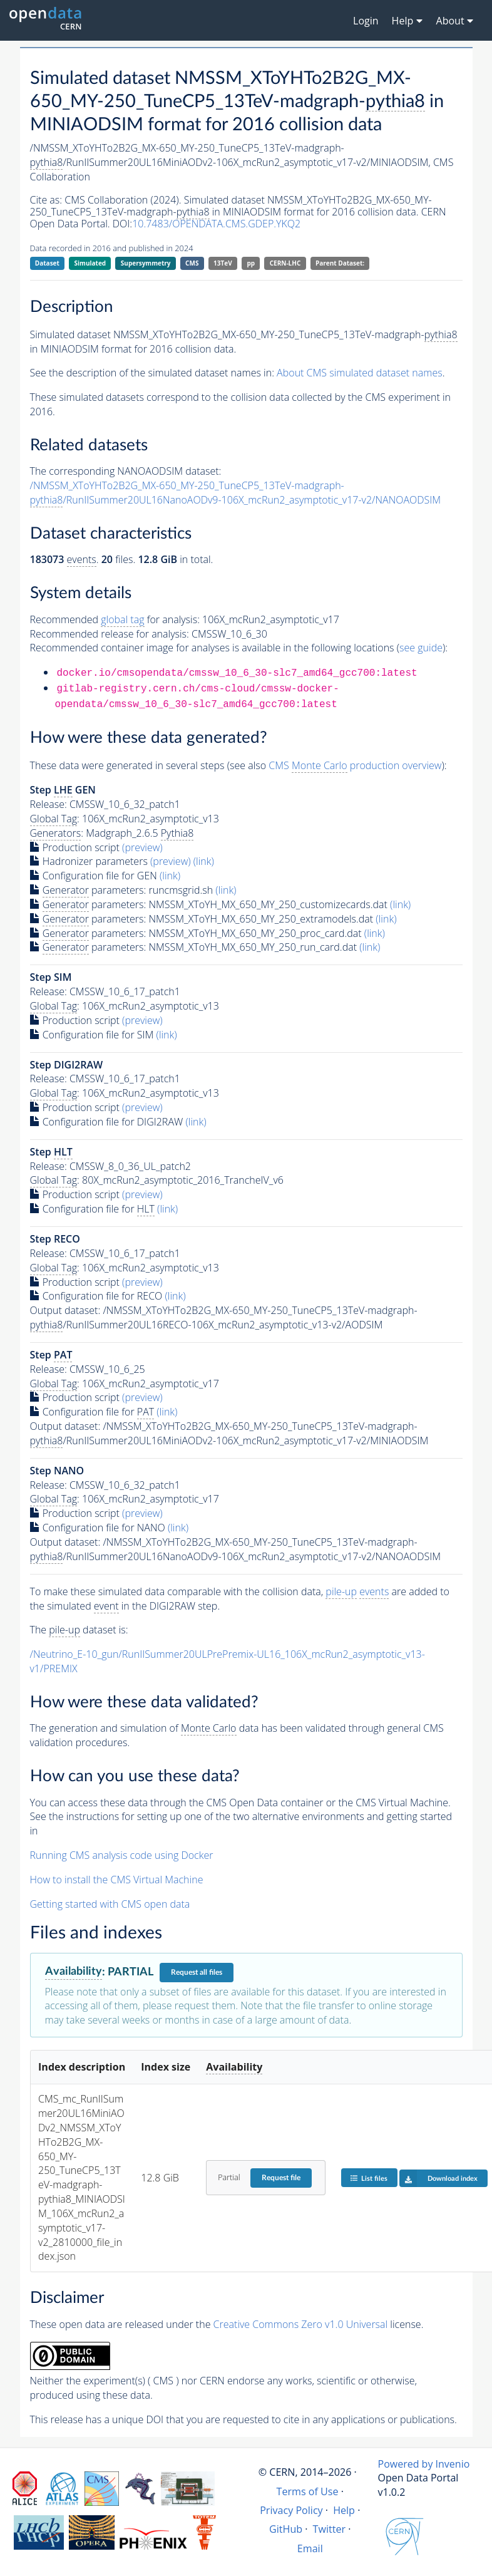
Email (310, 2548)
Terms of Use (308, 2491)
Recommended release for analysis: (109, 634)
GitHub (285, 2529)
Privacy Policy (291, 2510)
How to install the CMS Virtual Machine (116, 1879)
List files (368, 2178)
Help (344, 2510)
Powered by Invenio (424, 2464)
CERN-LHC (285, 263)
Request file (281, 2177)
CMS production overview (355, 765)
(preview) (142, 847)
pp (251, 263)
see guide (421, 647)
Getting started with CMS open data (110, 1904)
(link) (203, 861)
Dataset (47, 263)
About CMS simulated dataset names (360, 373)
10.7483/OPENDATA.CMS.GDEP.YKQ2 (216, 223)
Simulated (90, 263)
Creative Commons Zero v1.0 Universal (300, 2324)
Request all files (196, 1972)
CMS (191, 263)
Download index (438, 2178)
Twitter (329, 2529)
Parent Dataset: (339, 263)
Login (366, 21)
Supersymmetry (146, 263)
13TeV (222, 263)
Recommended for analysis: (115, 620)
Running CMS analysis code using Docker (121, 1855)
